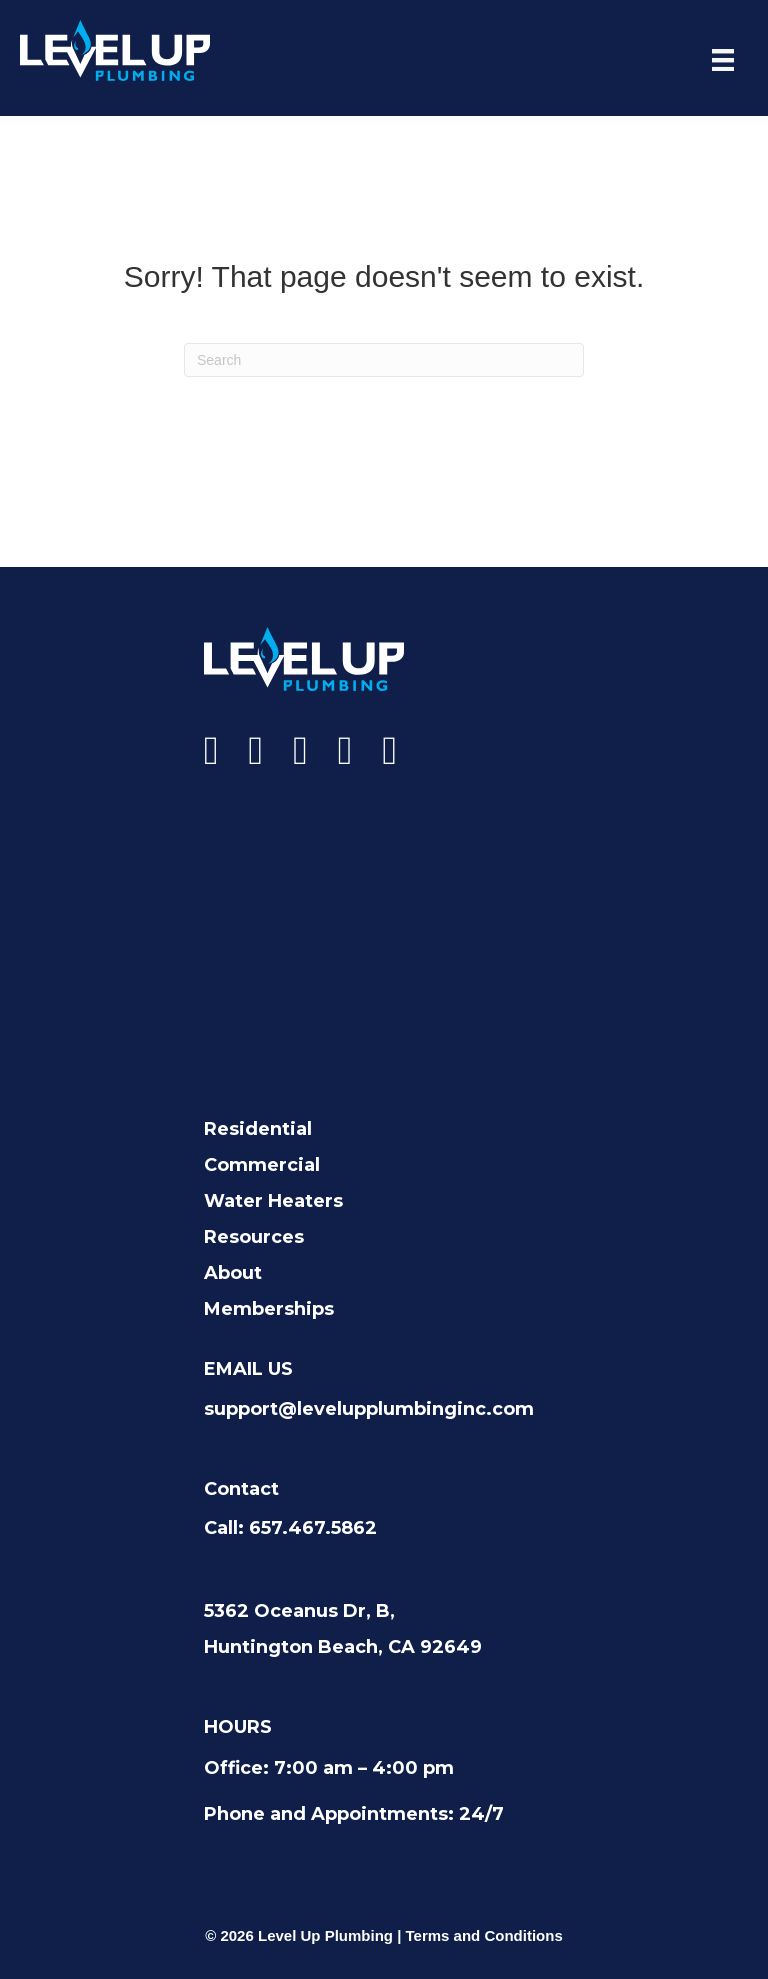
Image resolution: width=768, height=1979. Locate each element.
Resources (254, 1237)
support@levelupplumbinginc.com (369, 1409)
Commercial (262, 1165)
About (233, 1273)
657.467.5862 (313, 1528)
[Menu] (723, 60)
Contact (241, 1489)
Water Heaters (273, 1201)
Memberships (269, 1309)
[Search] (384, 360)
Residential (258, 1129)
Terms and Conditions (484, 1935)
